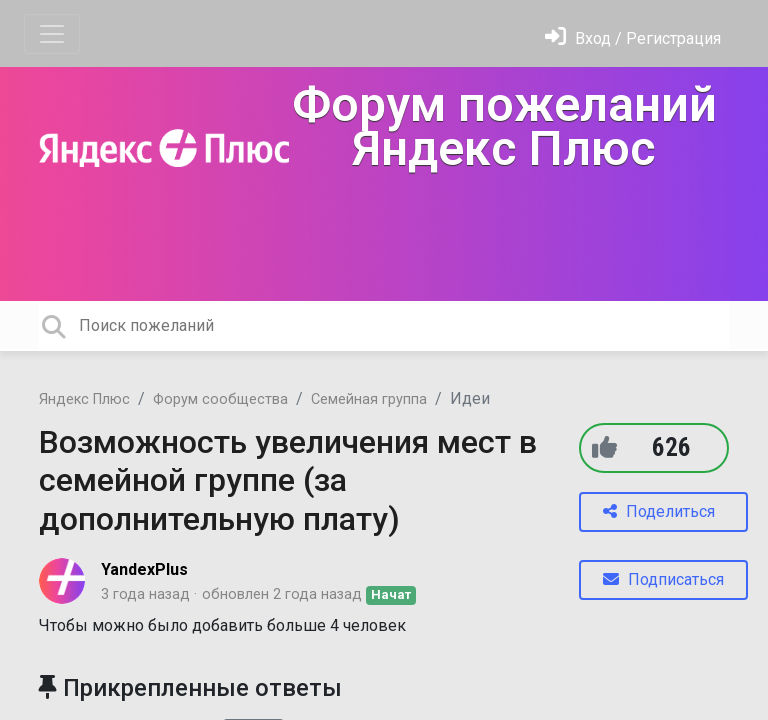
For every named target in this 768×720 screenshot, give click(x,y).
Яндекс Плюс (84, 399)
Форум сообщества (220, 399)
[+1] (604, 447)
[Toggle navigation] (52, 34)
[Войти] (633, 38)
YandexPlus (144, 569)
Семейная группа (369, 399)
